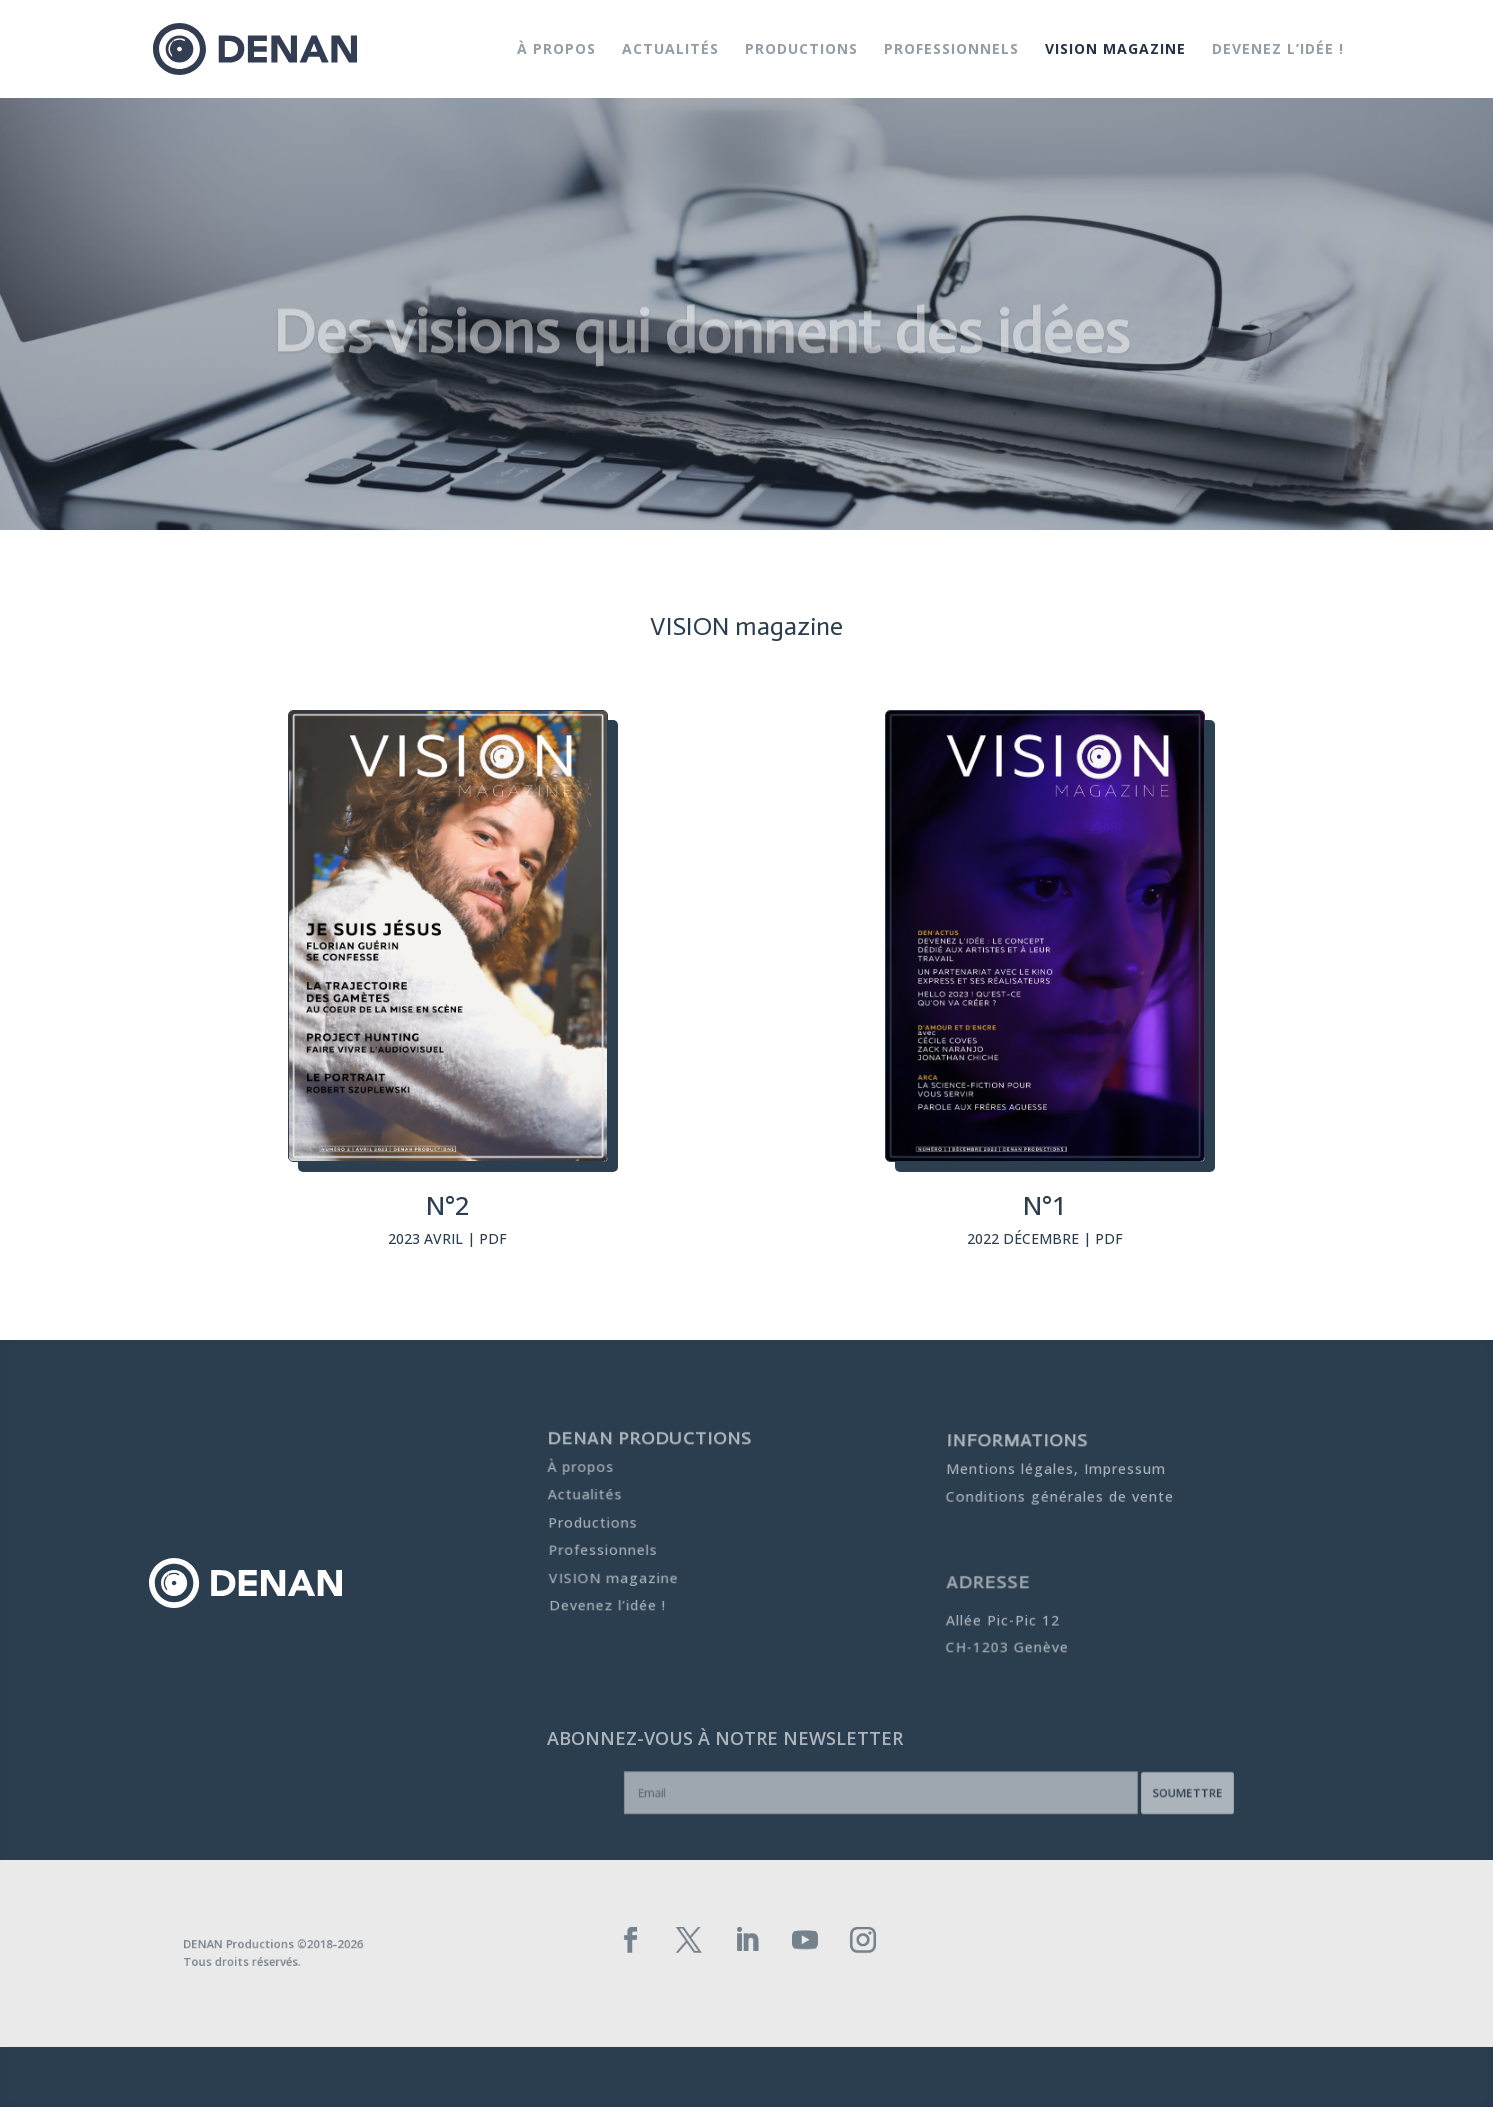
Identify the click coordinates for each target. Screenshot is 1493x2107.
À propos (556, 50)
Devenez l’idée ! (1278, 50)
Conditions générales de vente (1059, 1492)
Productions (801, 50)
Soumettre (1118, 1794)
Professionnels (951, 50)
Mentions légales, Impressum (1055, 1469)
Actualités (670, 50)
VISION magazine (1115, 50)
